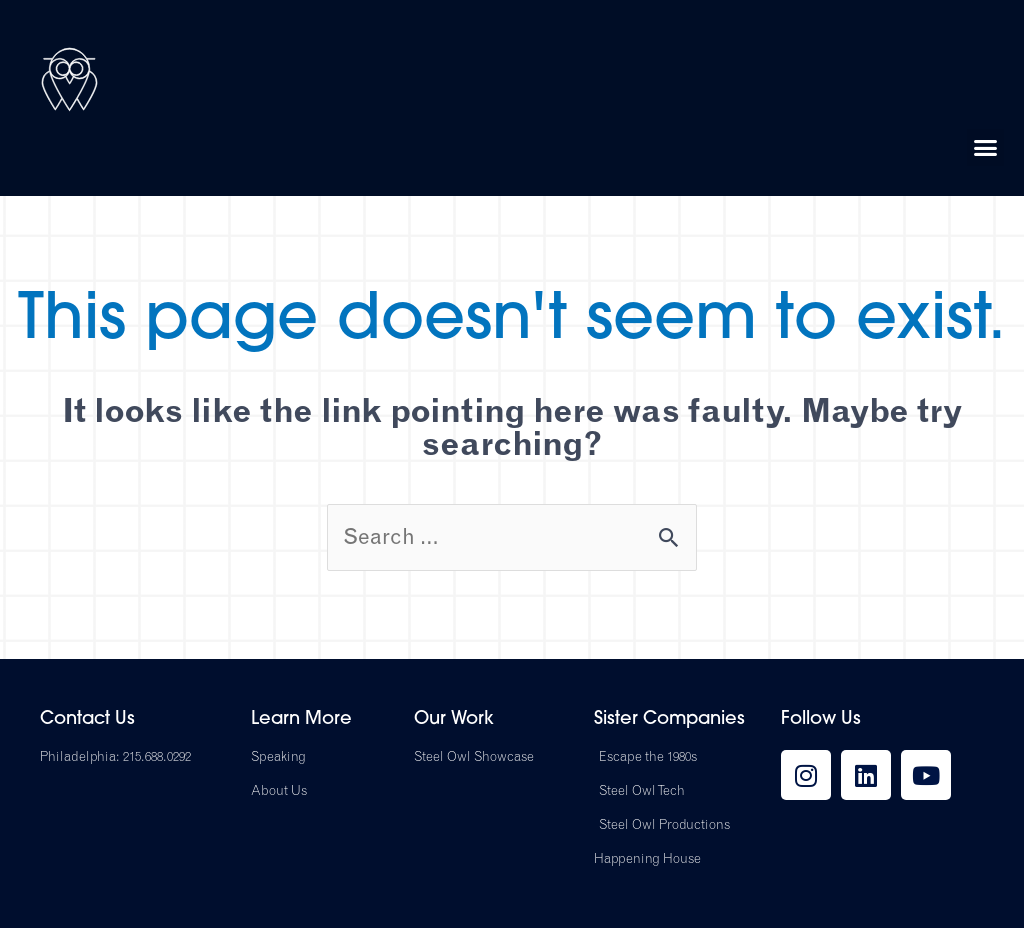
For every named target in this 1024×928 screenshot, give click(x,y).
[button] (986, 148)
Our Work (454, 719)
